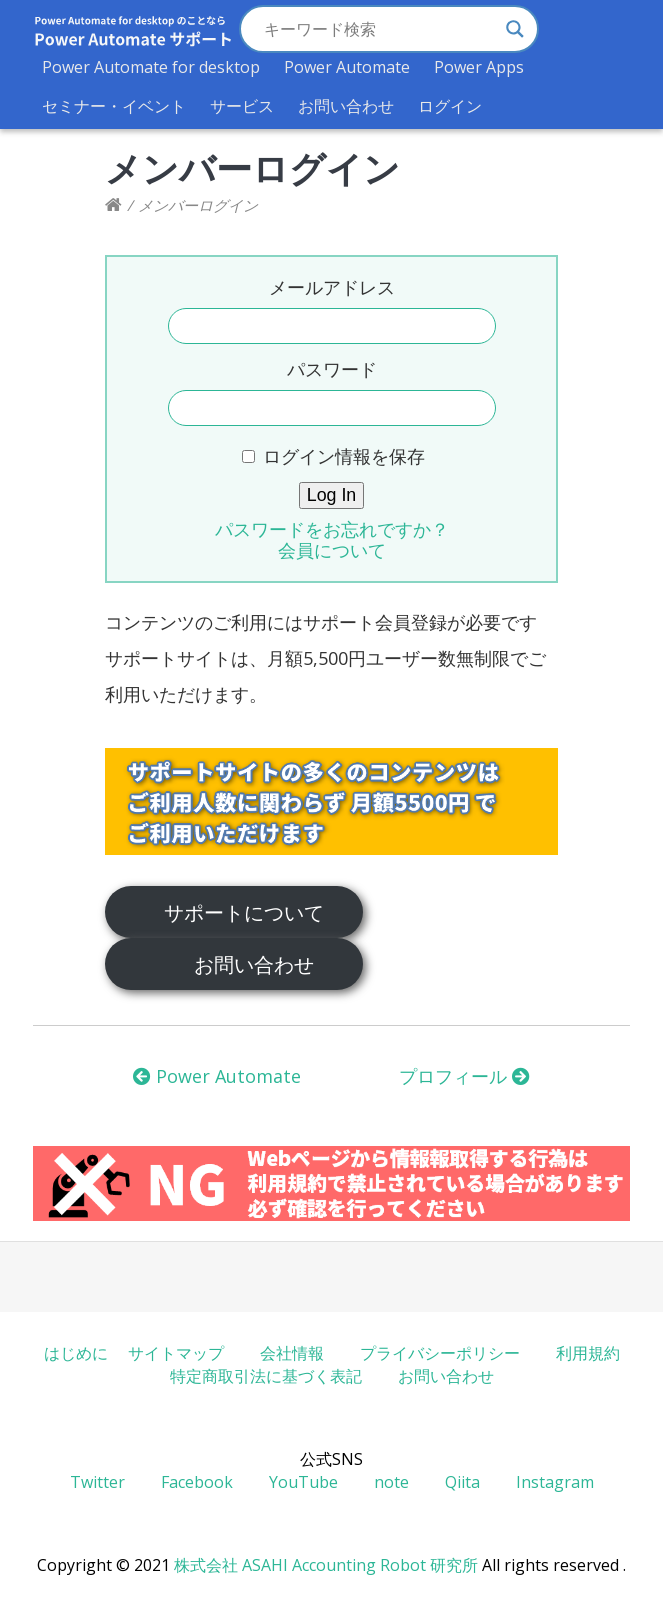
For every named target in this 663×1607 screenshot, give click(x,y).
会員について (332, 550)
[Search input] (380, 29)
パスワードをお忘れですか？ (332, 529)
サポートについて (244, 912)
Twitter (97, 1482)
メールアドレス (332, 287)
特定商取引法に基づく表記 (266, 1376)
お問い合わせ (346, 106)
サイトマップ (176, 1353)
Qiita (462, 1482)
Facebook (197, 1482)
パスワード (332, 369)
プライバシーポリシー (440, 1353)
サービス (242, 106)
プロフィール (464, 1076)
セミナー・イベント (114, 106)
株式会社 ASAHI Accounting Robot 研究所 (326, 1565)
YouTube (303, 1482)
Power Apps (479, 67)
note (391, 1482)
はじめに (76, 1353)
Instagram (555, 1482)
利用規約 (588, 1353)
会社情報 (292, 1353)
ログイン (450, 106)
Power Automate (347, 67)
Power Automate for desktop (151, 67)
